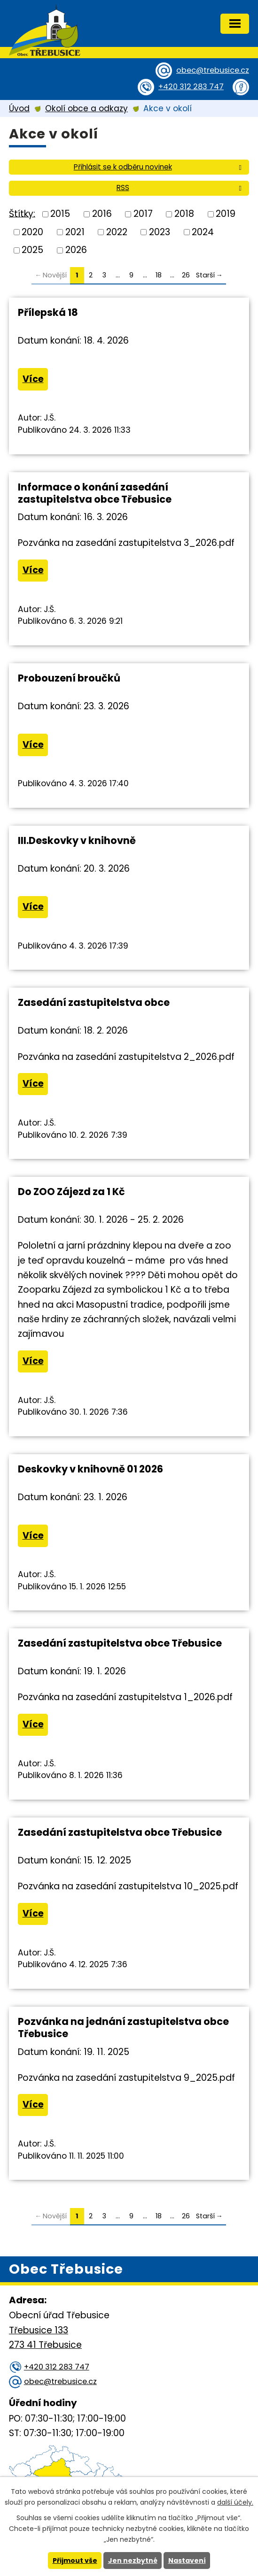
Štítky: (22, 213)
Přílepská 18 (48, 312)
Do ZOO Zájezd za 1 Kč (71, 1191)
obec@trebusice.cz (212, 70)
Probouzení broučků (69, 678)
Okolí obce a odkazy (86, 108)
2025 (32, 250)
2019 (225, 213)
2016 (102, 213)
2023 (159, 231)
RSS (181, 187)
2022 (116, 231)
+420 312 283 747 (191, 86)
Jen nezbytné (132, 2560)
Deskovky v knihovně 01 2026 (90, 1469)
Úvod (19, 108)
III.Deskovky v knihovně (77, 840)
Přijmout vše (75, 2560)
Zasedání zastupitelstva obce (94, 1002)
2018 (184, 213)
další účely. (235, 2502)
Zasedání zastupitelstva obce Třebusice (120, 1643)
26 (186, 275)
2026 (76, 250)
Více (33, 379)
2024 (203, 231)
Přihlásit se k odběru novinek (159, 167)
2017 (143, 213)
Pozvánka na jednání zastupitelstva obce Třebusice (123, 2027)
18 (159, 275)
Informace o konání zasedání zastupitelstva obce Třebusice (95, 493)
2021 (75, 231)
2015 (60, 213)
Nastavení (187, 2560)
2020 (32, 231)
